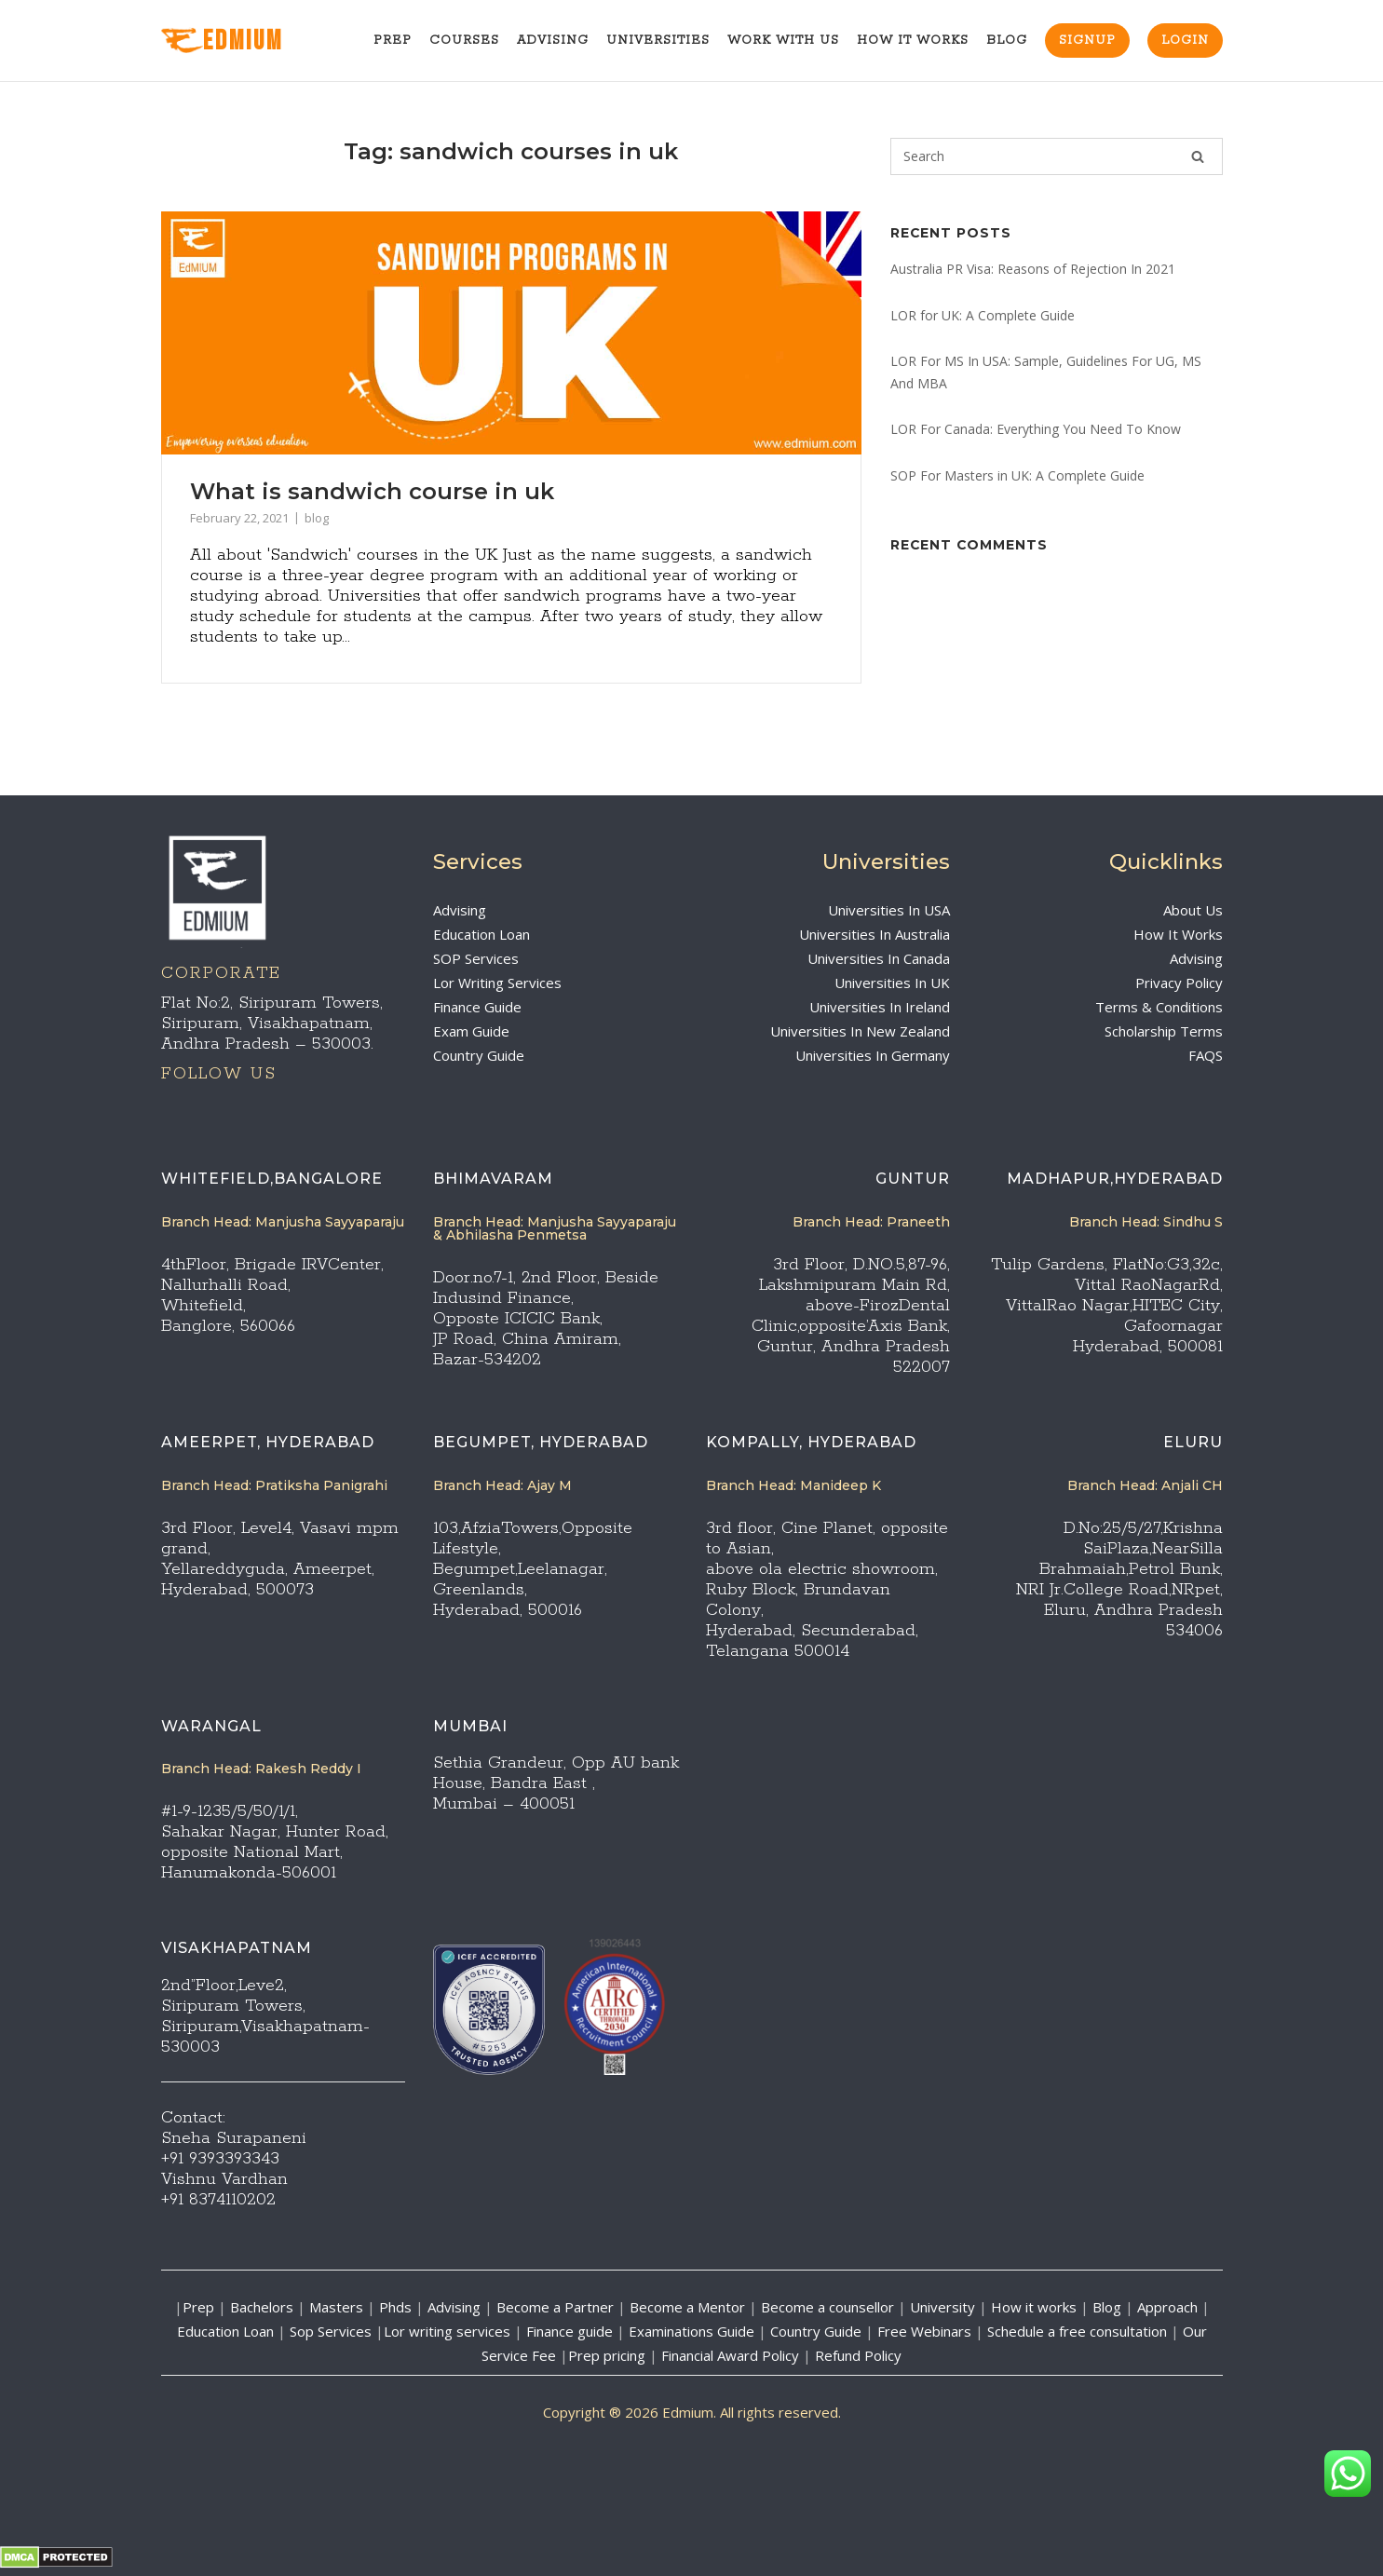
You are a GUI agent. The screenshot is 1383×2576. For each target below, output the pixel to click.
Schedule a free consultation (1077, 2331)
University (942, 2307)
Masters (336, 2307)
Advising (553, 40)
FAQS (1205, 1055)
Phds (395, 2307)
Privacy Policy (1179, 982)
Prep (392, 40)
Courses (464, 40)
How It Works (913, 40)
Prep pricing (606, 2355)
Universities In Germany (872, 1055)
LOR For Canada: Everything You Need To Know (1035, 429)
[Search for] (1056, 156)
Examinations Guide (691, 2331)
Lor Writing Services (497, 982)
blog (317, 517)
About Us (1193, 910)
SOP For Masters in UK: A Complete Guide (1017, 475)
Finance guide (569, 2331)
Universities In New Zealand (860, 1031)
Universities (658, 40)
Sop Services (331, 2331)
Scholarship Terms (1164, 1031)
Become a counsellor (827, 2307)
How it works (1034, 2307)
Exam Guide (471, 1031)
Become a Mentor (687, 2307)
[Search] (1198, 156)
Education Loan (481, 934)
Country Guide (478, 1055)
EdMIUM (222, 41)
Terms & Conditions (1159, 1006)
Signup (1087, 40)
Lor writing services (447, 2331)
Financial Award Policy (730, 2355)
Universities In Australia (874, 934)
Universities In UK (892, 982)
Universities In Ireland (879, 1006)
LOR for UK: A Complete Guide (982, 315)
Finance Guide (477, 1006)
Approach (1169, 2307)
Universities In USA (889, 910)
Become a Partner (555, 2307)
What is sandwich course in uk (372, 491)
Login (1185, 40)
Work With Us (783, 40)
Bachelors (261, 2307)
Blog (1006, 40)
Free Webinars (924, 2331)
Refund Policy (858, 2355)
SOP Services (476, 958)
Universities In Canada (878, 958)
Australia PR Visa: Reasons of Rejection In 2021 (1032, 269)
